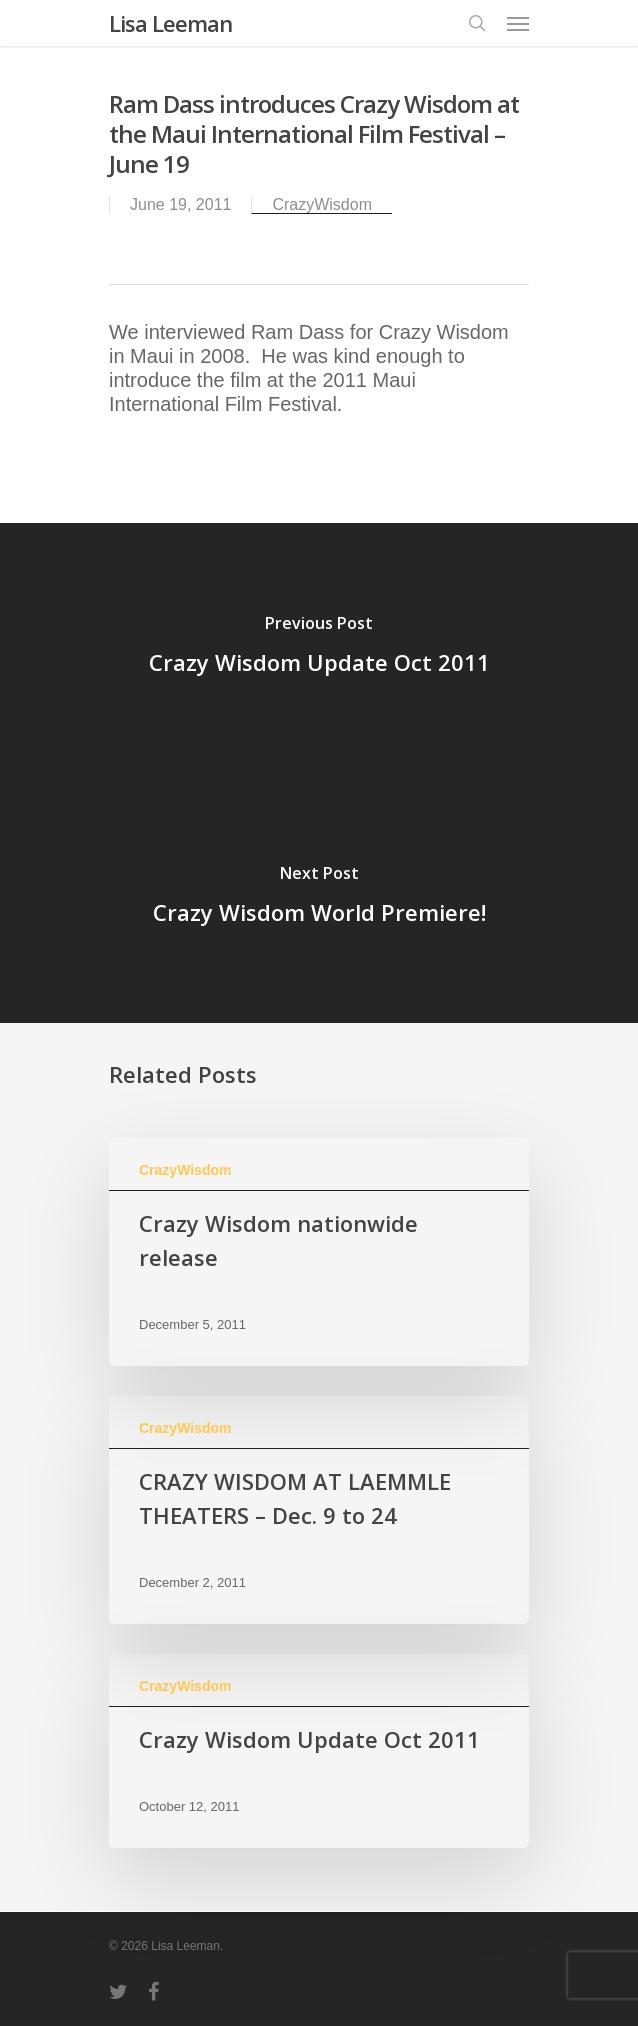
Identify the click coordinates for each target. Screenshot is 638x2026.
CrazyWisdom (322, 204)
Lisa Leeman (170, 23)
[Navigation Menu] (518, 23)
